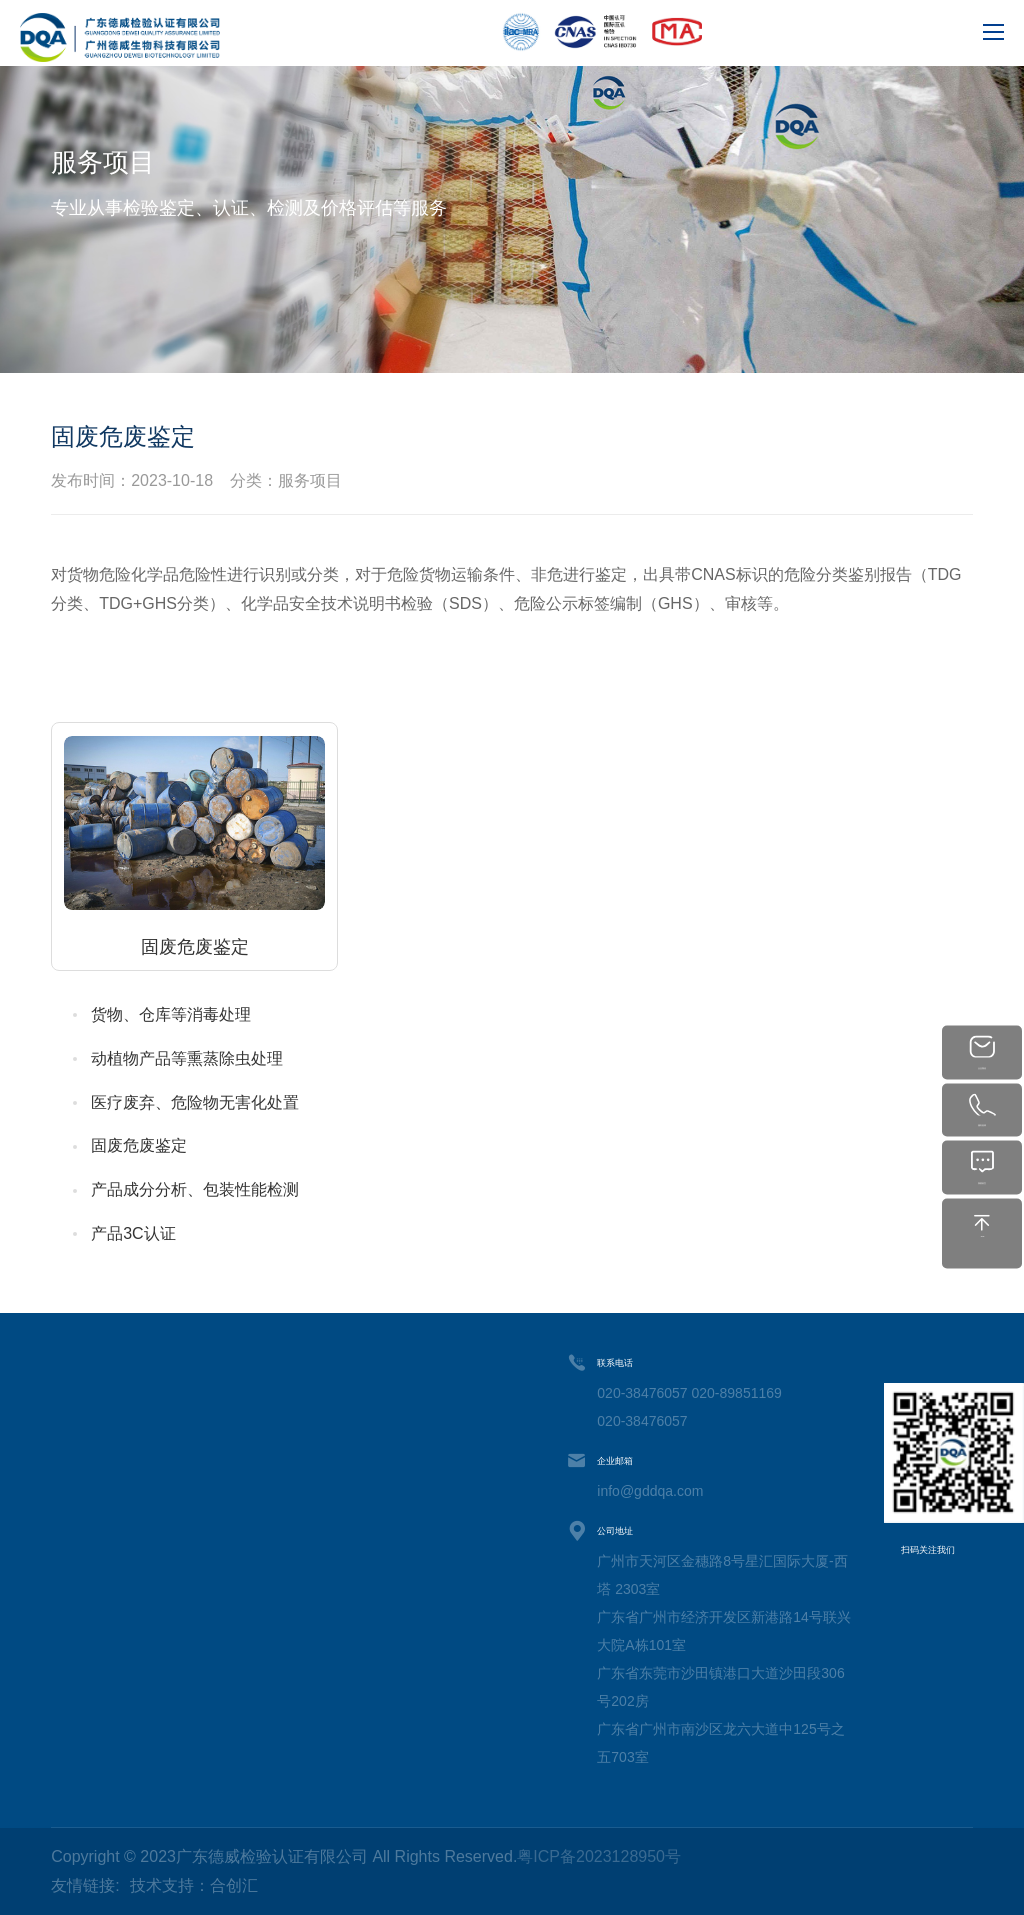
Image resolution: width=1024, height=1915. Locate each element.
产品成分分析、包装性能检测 (195, 1189)
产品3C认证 (133, 1233)
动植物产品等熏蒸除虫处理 (187, 1058)
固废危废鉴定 (139, 1145)
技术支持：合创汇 (194, 1885)
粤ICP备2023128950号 (599, 1856)
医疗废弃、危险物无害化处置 (195, 1102)
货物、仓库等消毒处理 (171, 1014)
